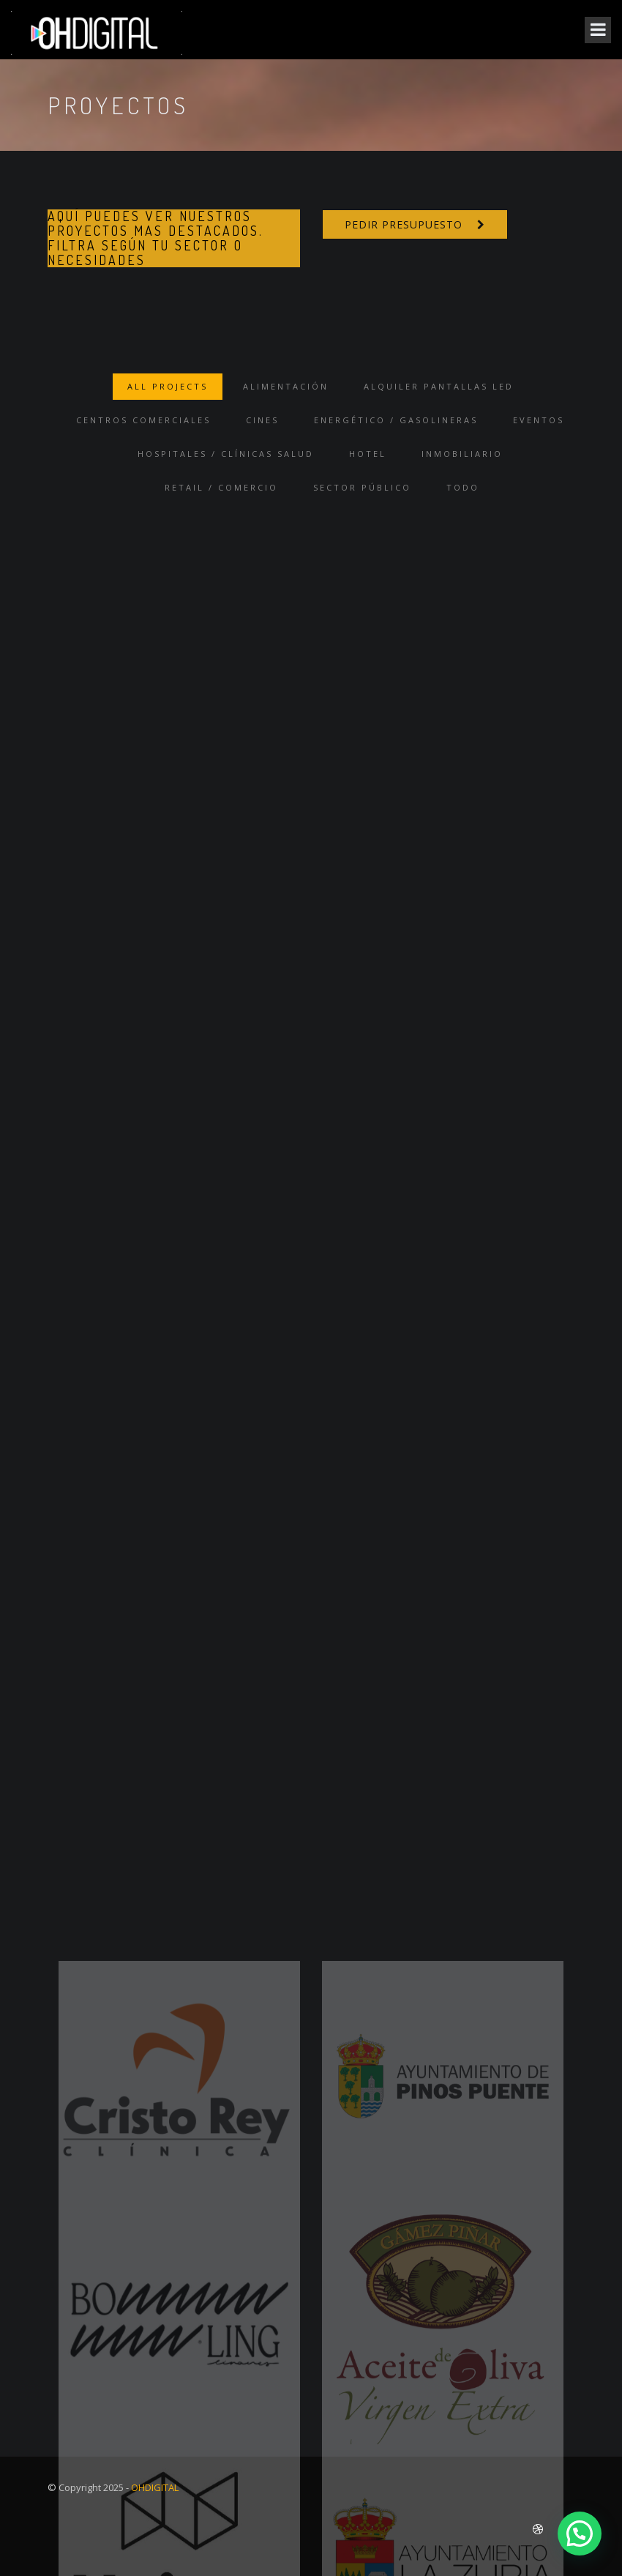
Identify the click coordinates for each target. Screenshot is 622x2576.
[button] (580, 2533)
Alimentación (286, 386)
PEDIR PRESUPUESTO (403, 224)
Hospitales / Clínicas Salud (226, 453)
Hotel (367, 453)
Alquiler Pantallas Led (439, 386)
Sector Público (362, 487)
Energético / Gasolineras (396, 419)
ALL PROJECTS (167, 386)
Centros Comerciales (143, 419)
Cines (262, 419)
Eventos (538, 419)
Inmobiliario (462, 453)
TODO (462, 487)
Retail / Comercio (221, 487)
